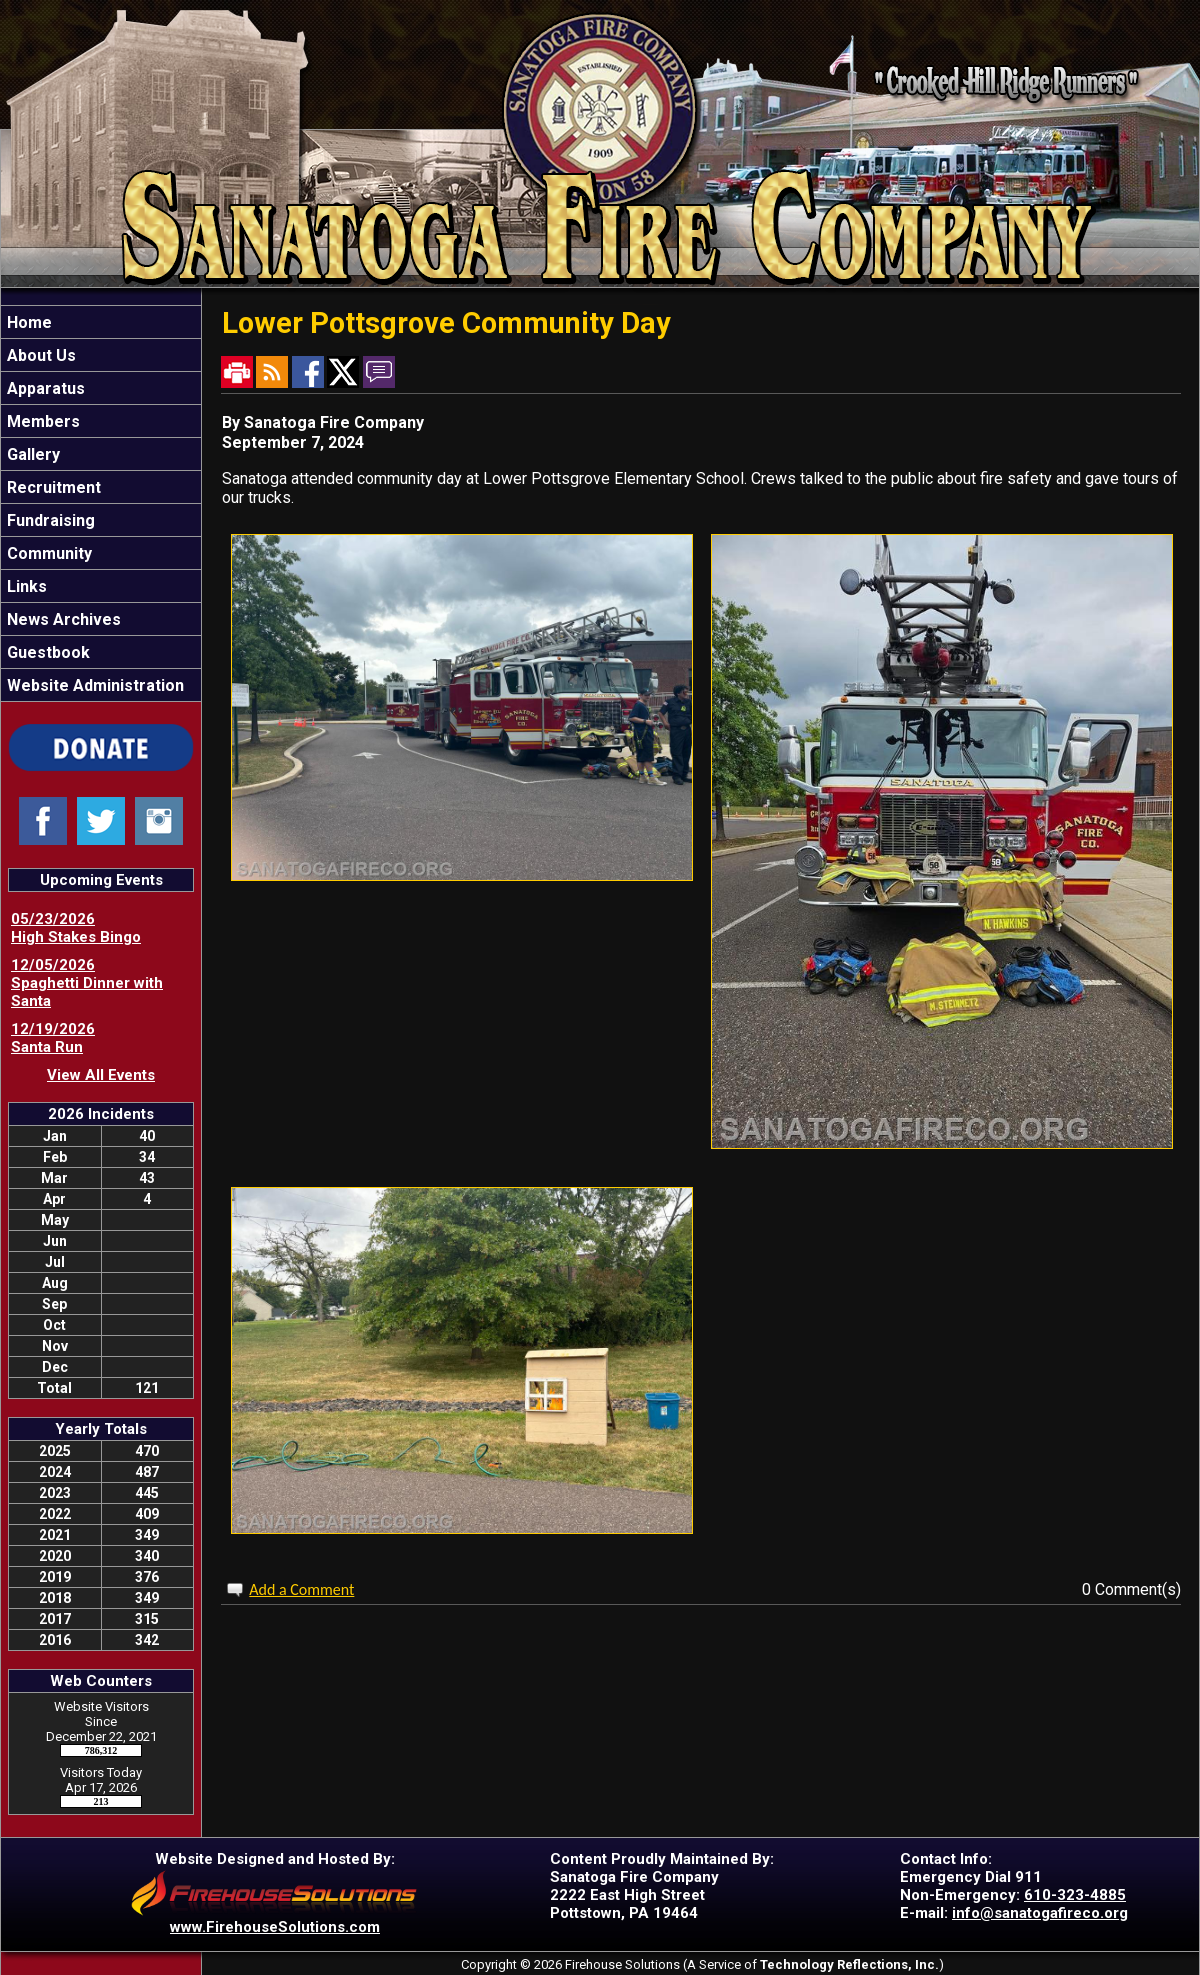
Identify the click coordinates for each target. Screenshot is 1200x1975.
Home (27, 322)
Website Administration (93, 685)
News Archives (62, 619)
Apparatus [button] (44, 388)
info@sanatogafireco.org (1040, 1913)
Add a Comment (301, 1589)
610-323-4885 (1075, 1895)
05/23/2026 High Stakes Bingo (76, 928)
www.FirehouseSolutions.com (275, 1927)
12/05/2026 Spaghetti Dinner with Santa (87, 983)
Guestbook (46, 652)
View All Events (101, 1075)
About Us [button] (39, 355)
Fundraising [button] (49, 520)
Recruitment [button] (52, 487)
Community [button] (47, 553)
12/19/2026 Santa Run (53, 1038)
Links (25, 586)
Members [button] (41, 421)
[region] (101, 503)
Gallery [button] (31, 454)
